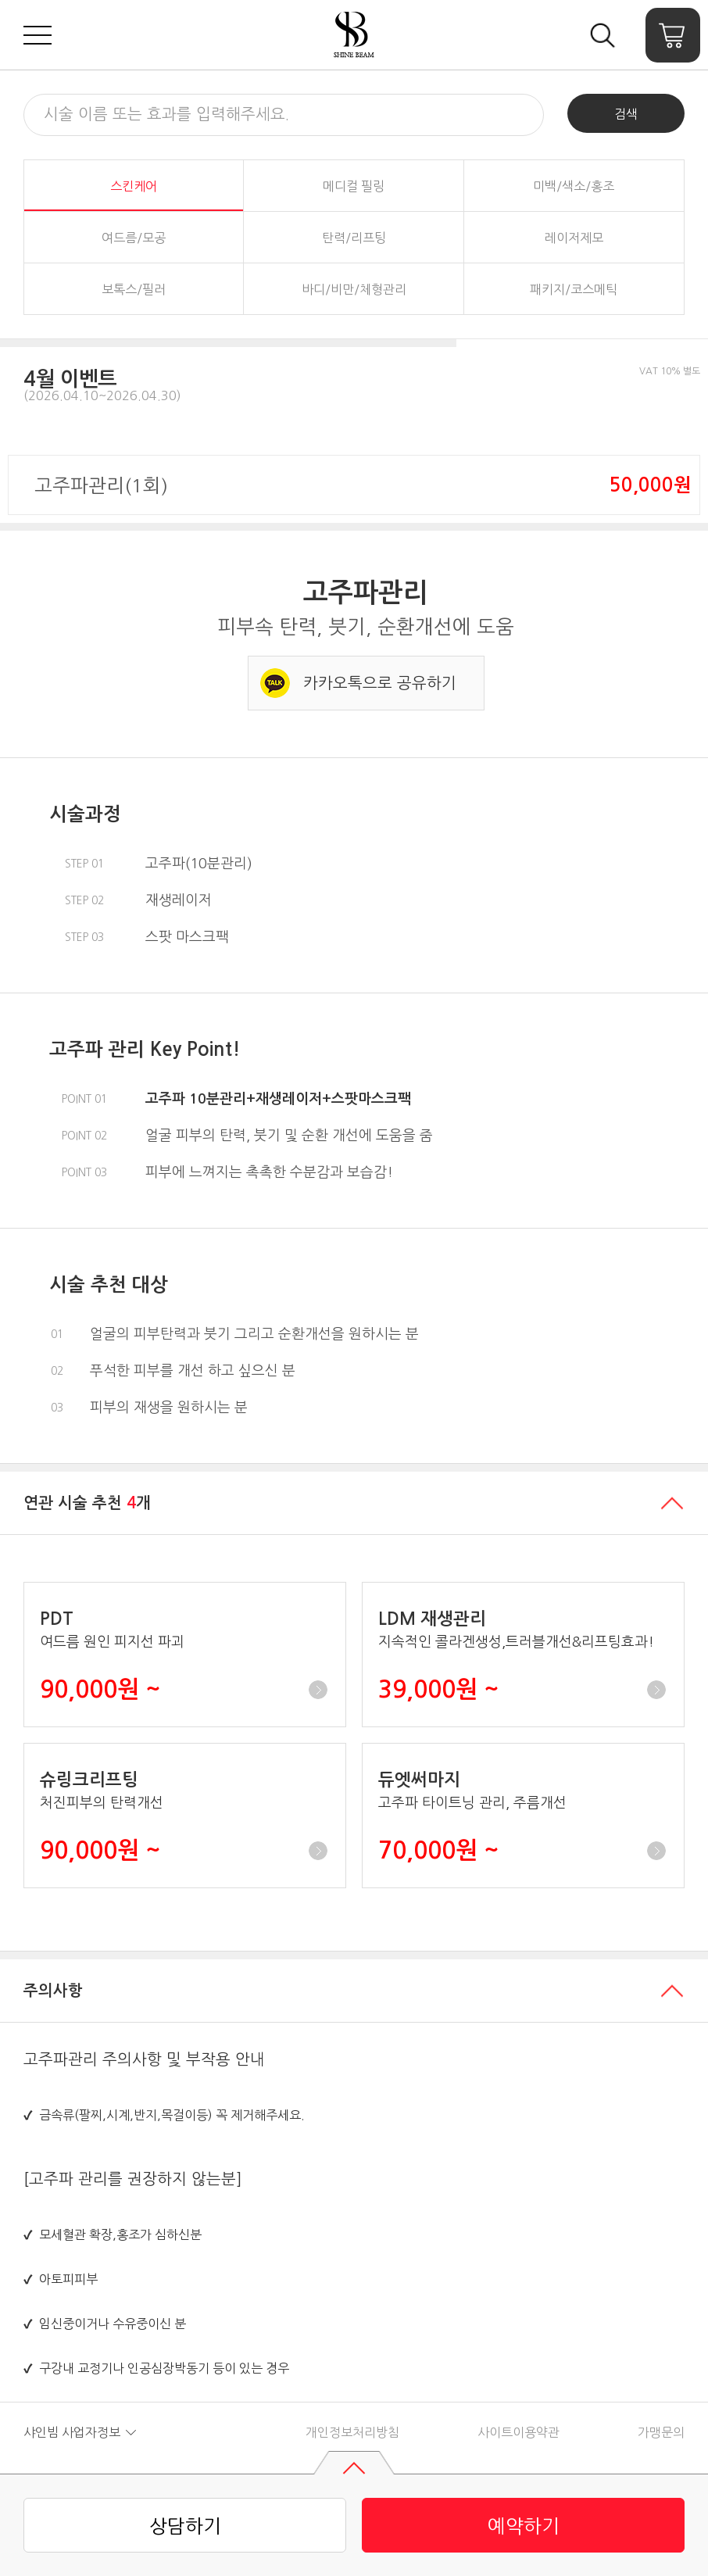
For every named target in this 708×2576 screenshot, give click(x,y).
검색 (626, 114)
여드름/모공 (134, 237)
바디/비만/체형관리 (354, 289)
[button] (228, 381)
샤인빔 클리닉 (354, 35)
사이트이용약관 (518, 2432)
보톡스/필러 (134, 289)
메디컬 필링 (353, 186)
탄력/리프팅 (354, 237)
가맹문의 (661, 2432)
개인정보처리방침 (352, 2432)
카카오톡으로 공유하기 (379, 683)
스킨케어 (133, 186)
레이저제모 (574, 237)
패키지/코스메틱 (573, 289)
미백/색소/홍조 (573, 186)
